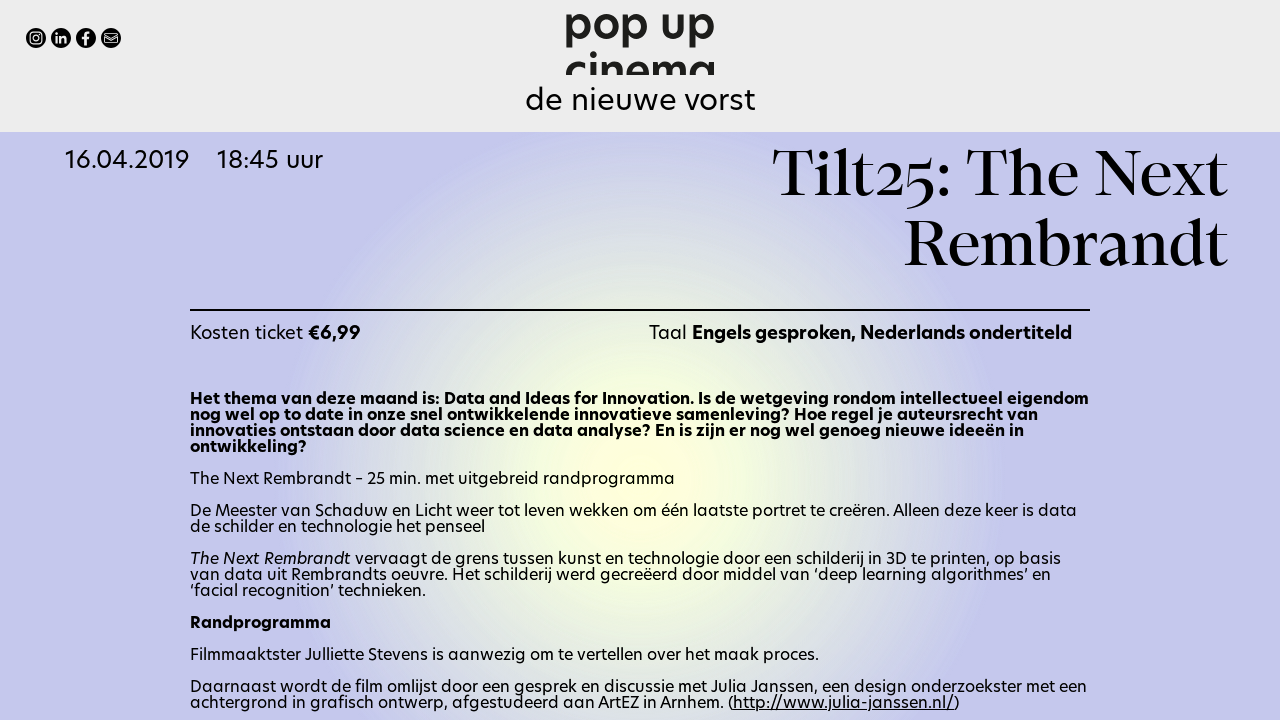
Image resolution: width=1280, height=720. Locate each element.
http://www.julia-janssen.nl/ (843, 704)
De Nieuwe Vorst (640, 102)
